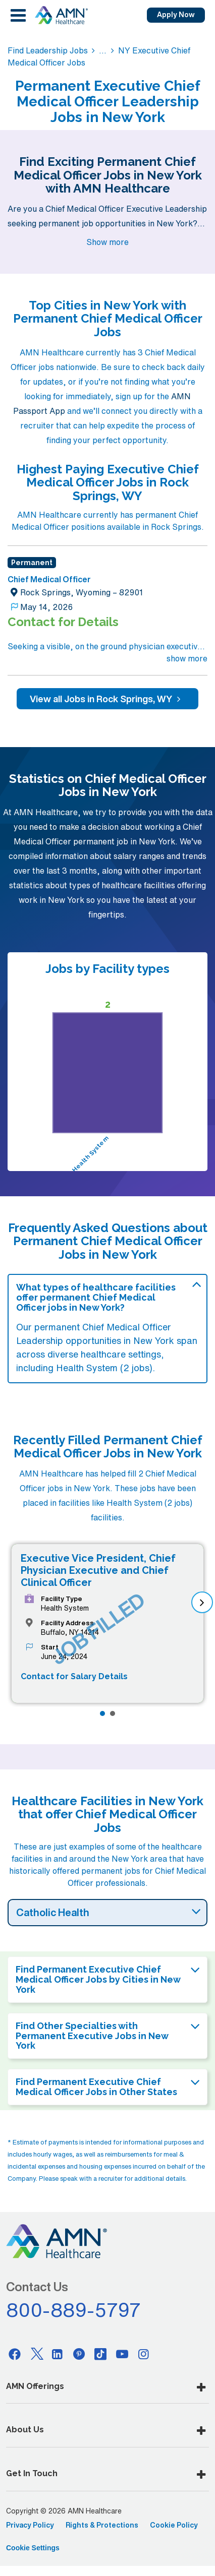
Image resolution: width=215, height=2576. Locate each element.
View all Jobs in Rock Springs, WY (107, 698)
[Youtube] (122, 2354)
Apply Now (176, 14)
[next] (202, 1602)
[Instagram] (143, 2354)
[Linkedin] (57, 2354)
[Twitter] (36, 2354)
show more (187, 658)
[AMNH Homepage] (61, 15)
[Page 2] (112, 1713)
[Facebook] (14, 2354)
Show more (107, 242)
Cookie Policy (174, 2525)
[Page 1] (102, 1713)
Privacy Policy (30, 2525)
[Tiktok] (100, 2354)
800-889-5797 (73, 2309)
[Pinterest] (79, 2354)
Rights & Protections (102, 2525)
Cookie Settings (33, 2548)
